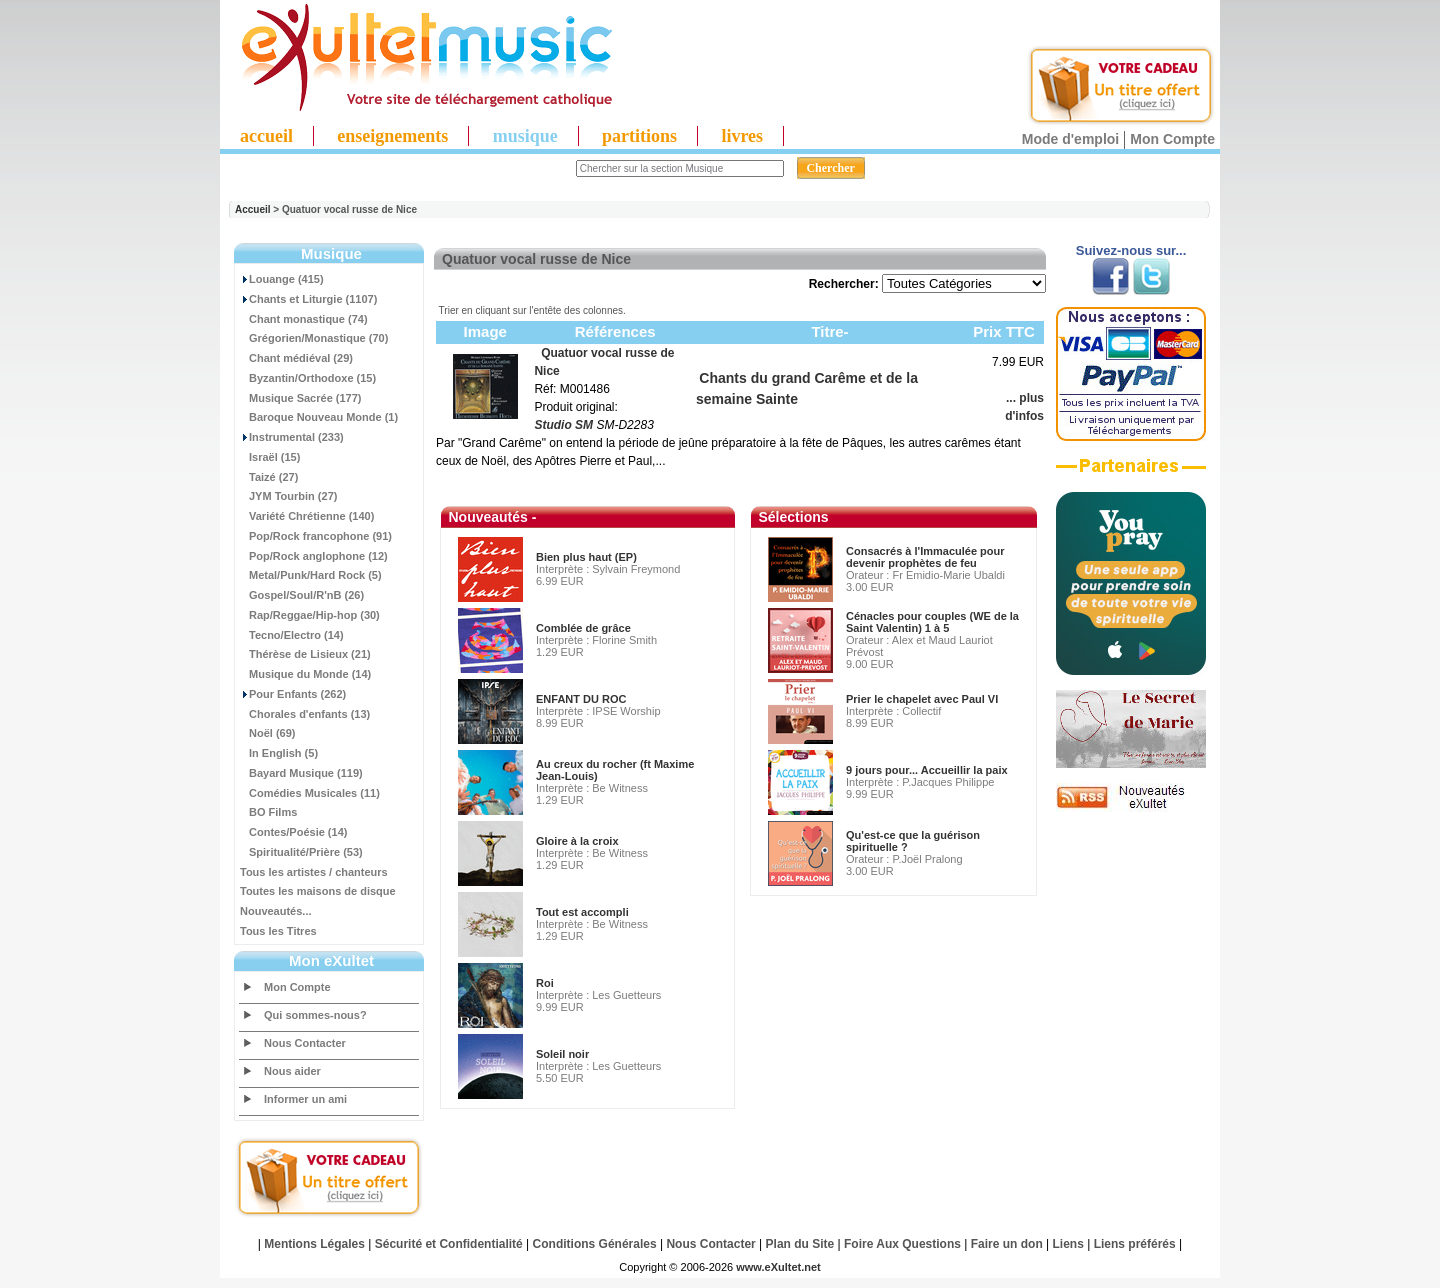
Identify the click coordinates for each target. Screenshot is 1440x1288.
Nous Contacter (305, 1043)
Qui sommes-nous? (315, 1015)
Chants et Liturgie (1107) (308, 299)
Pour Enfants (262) (293, 694)
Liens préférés (1135, 1244)
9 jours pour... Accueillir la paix (927, 770)
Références (615, 331)
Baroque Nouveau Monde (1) (319, 417)
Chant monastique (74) (304, 319)
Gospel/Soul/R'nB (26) (302, 595)
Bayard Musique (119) (301, 773)
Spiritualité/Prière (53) (301, 852)
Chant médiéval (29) (296, 358)
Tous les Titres (278, 931)
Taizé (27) (269, 477)
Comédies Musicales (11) (310, 793)
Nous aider (292, 1071)
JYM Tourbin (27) (288, 496)
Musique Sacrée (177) (301, 398)
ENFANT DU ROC (581, 699)
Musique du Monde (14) (305, 674)
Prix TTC (1004, 331)
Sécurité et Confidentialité (449, 1244)
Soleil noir (562, 1054)
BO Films (268, 812)
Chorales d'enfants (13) (305, 714)
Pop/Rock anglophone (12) (314, 556)
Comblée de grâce (583, 628)
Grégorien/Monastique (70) (314, 338)
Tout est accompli (582, 912)
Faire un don (1007, 1244)
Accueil (253, 209)
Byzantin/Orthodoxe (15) (308, 378)
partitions (639, 136)
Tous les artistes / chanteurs (314, 872)
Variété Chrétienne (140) (307, 516)
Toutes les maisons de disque (318, 891)
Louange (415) (282, 279)
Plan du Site (800, 1244)
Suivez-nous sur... (1131, 250)
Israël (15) (270, 457)
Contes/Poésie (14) (293, 832)
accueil (266, 136)
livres (742, 136)
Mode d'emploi (1070, 139)
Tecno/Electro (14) (292, 635)
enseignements (392, 136)
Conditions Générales (595, 1244)
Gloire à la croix (577, 841)
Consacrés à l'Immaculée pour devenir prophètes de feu (925, 557)
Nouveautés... (276, 911)
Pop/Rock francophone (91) (316, 536)
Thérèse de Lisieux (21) (305, 654)
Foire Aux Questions (902, 1244)
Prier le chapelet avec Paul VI (922, 699)
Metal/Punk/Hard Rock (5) (311, 575)
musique (525, 136)
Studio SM (563, 425)
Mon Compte (1172, 139)
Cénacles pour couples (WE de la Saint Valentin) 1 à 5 (932, 622)
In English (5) (279, 753)
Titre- (829, 331)
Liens (1068, 1244)
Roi (545, 983)
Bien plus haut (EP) (586, 557)
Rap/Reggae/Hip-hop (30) (310, 615)
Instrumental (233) (292, 437)
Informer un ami (305, 1099)
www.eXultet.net (778, 1267)
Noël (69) (267, 733)
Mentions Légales (314, 1244)
